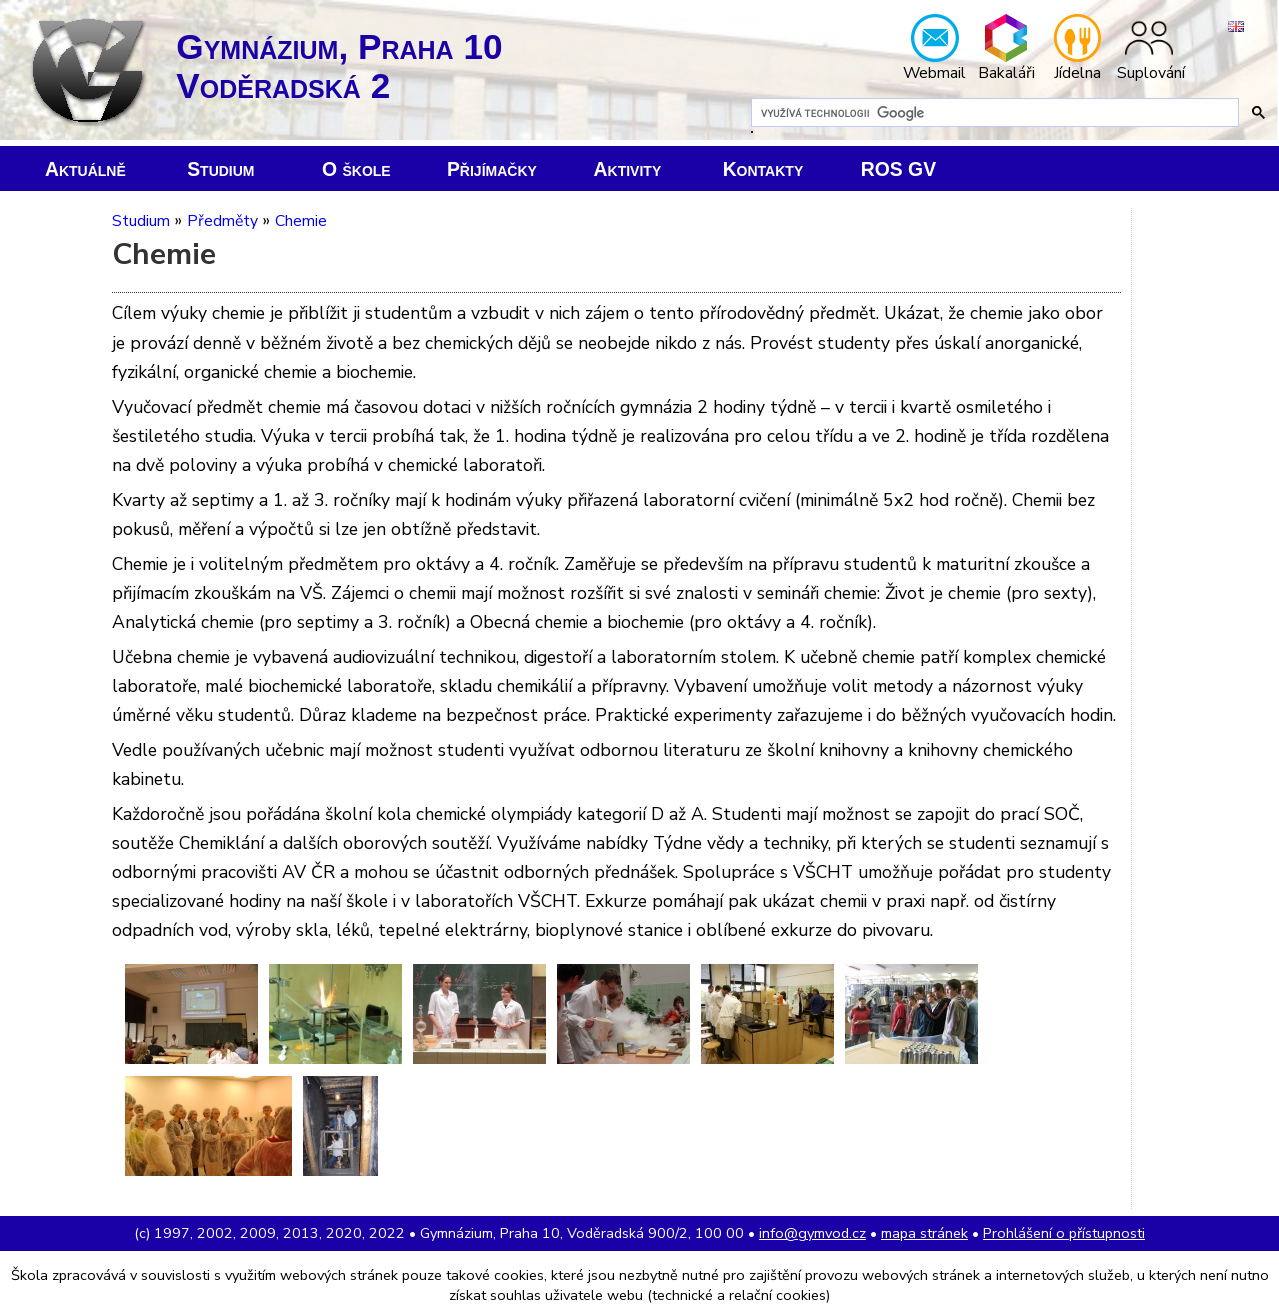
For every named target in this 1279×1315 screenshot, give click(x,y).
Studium (141, 221)
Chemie (301, 221)
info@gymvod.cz (812, 1233)
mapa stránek (924, 1233)
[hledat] (993, 113)
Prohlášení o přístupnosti (1064, 1233)
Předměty (222, 221)
